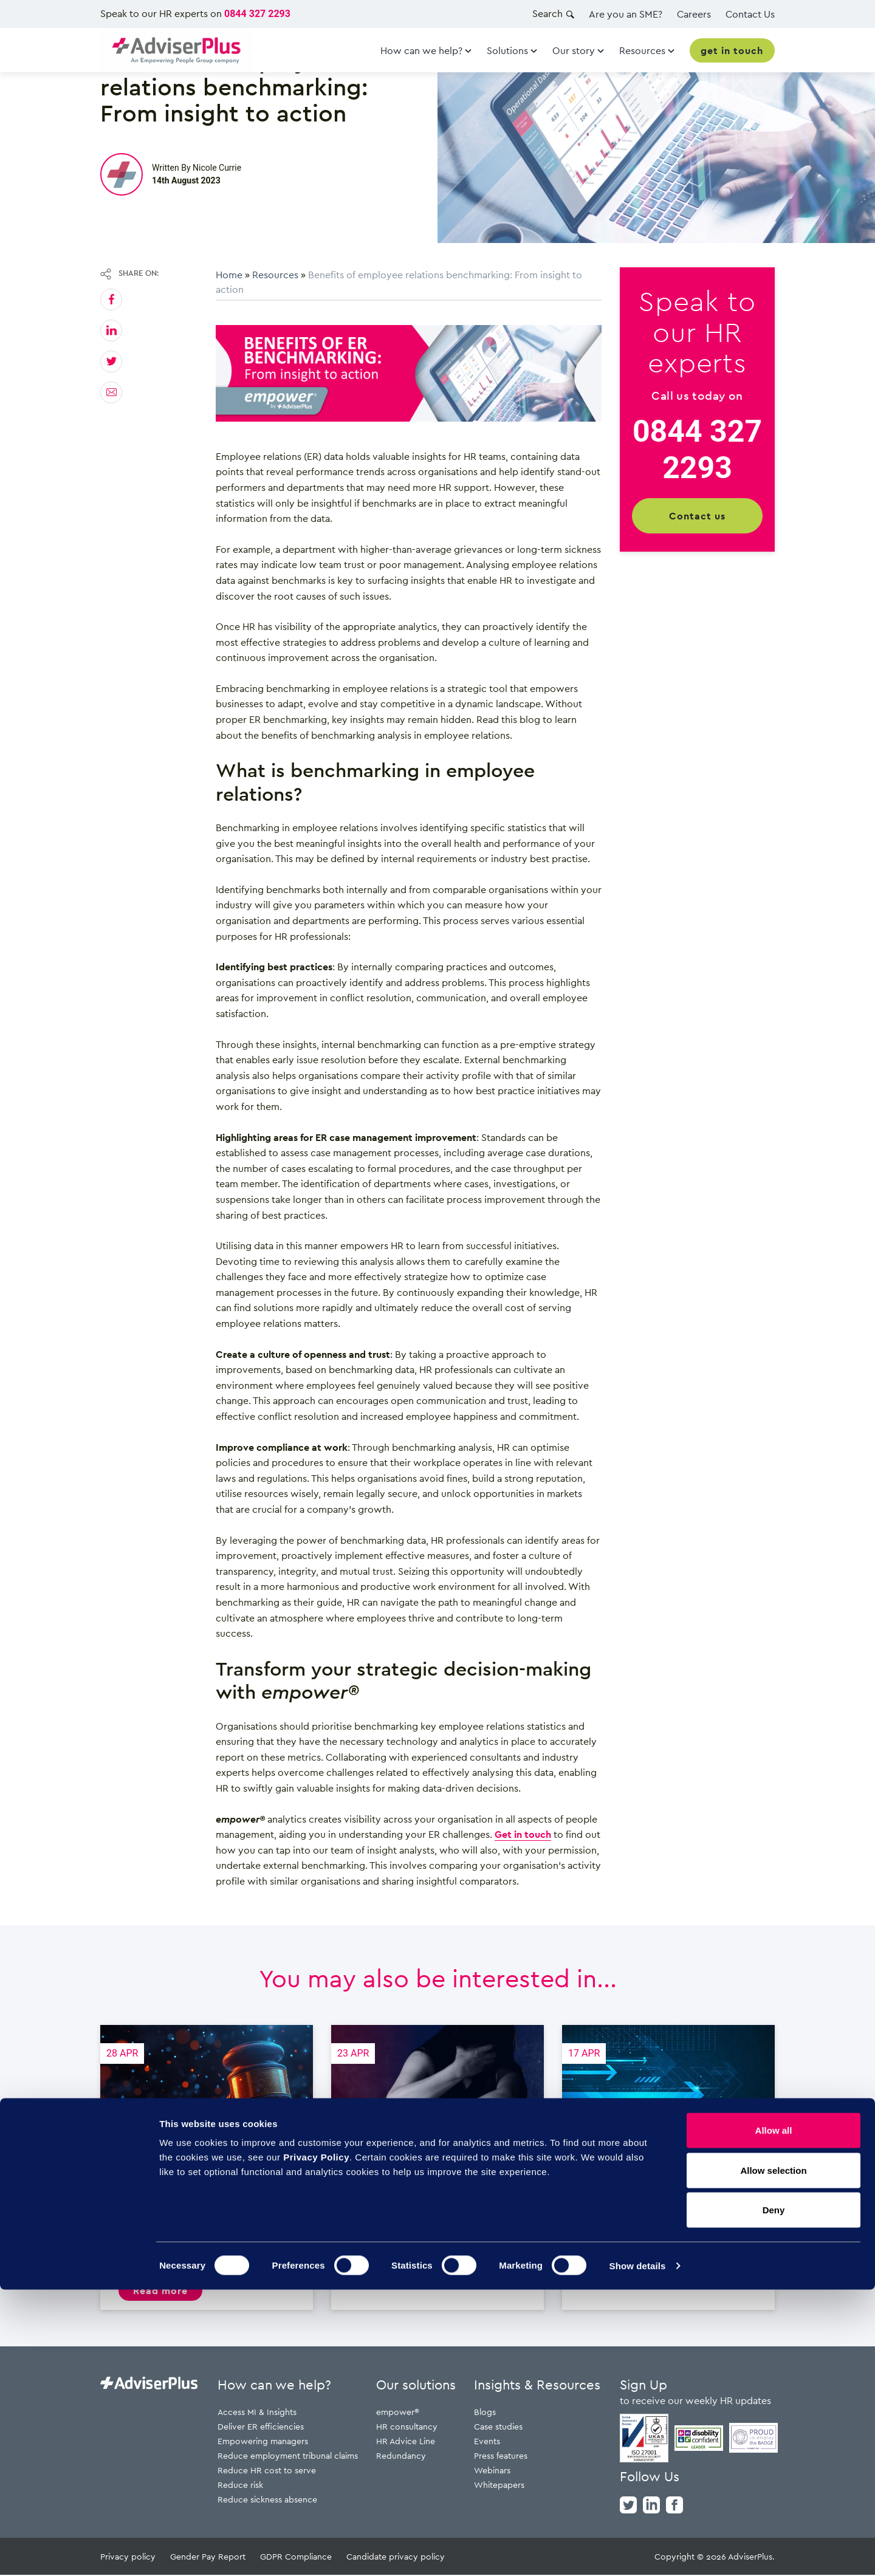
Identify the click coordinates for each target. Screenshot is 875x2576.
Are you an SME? (625, 14)
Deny (774, 2496)
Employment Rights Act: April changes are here (668, 2168)
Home (229, 275)
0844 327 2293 (257, 13)
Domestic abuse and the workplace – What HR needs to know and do (437, 2168)
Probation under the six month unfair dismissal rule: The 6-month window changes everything (206, 2168)
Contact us (697, 516)
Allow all (773, 2416)
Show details (637, 2552)
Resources (275, 275)
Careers (694, 14)
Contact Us (750, 14)
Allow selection (773, 2456)
